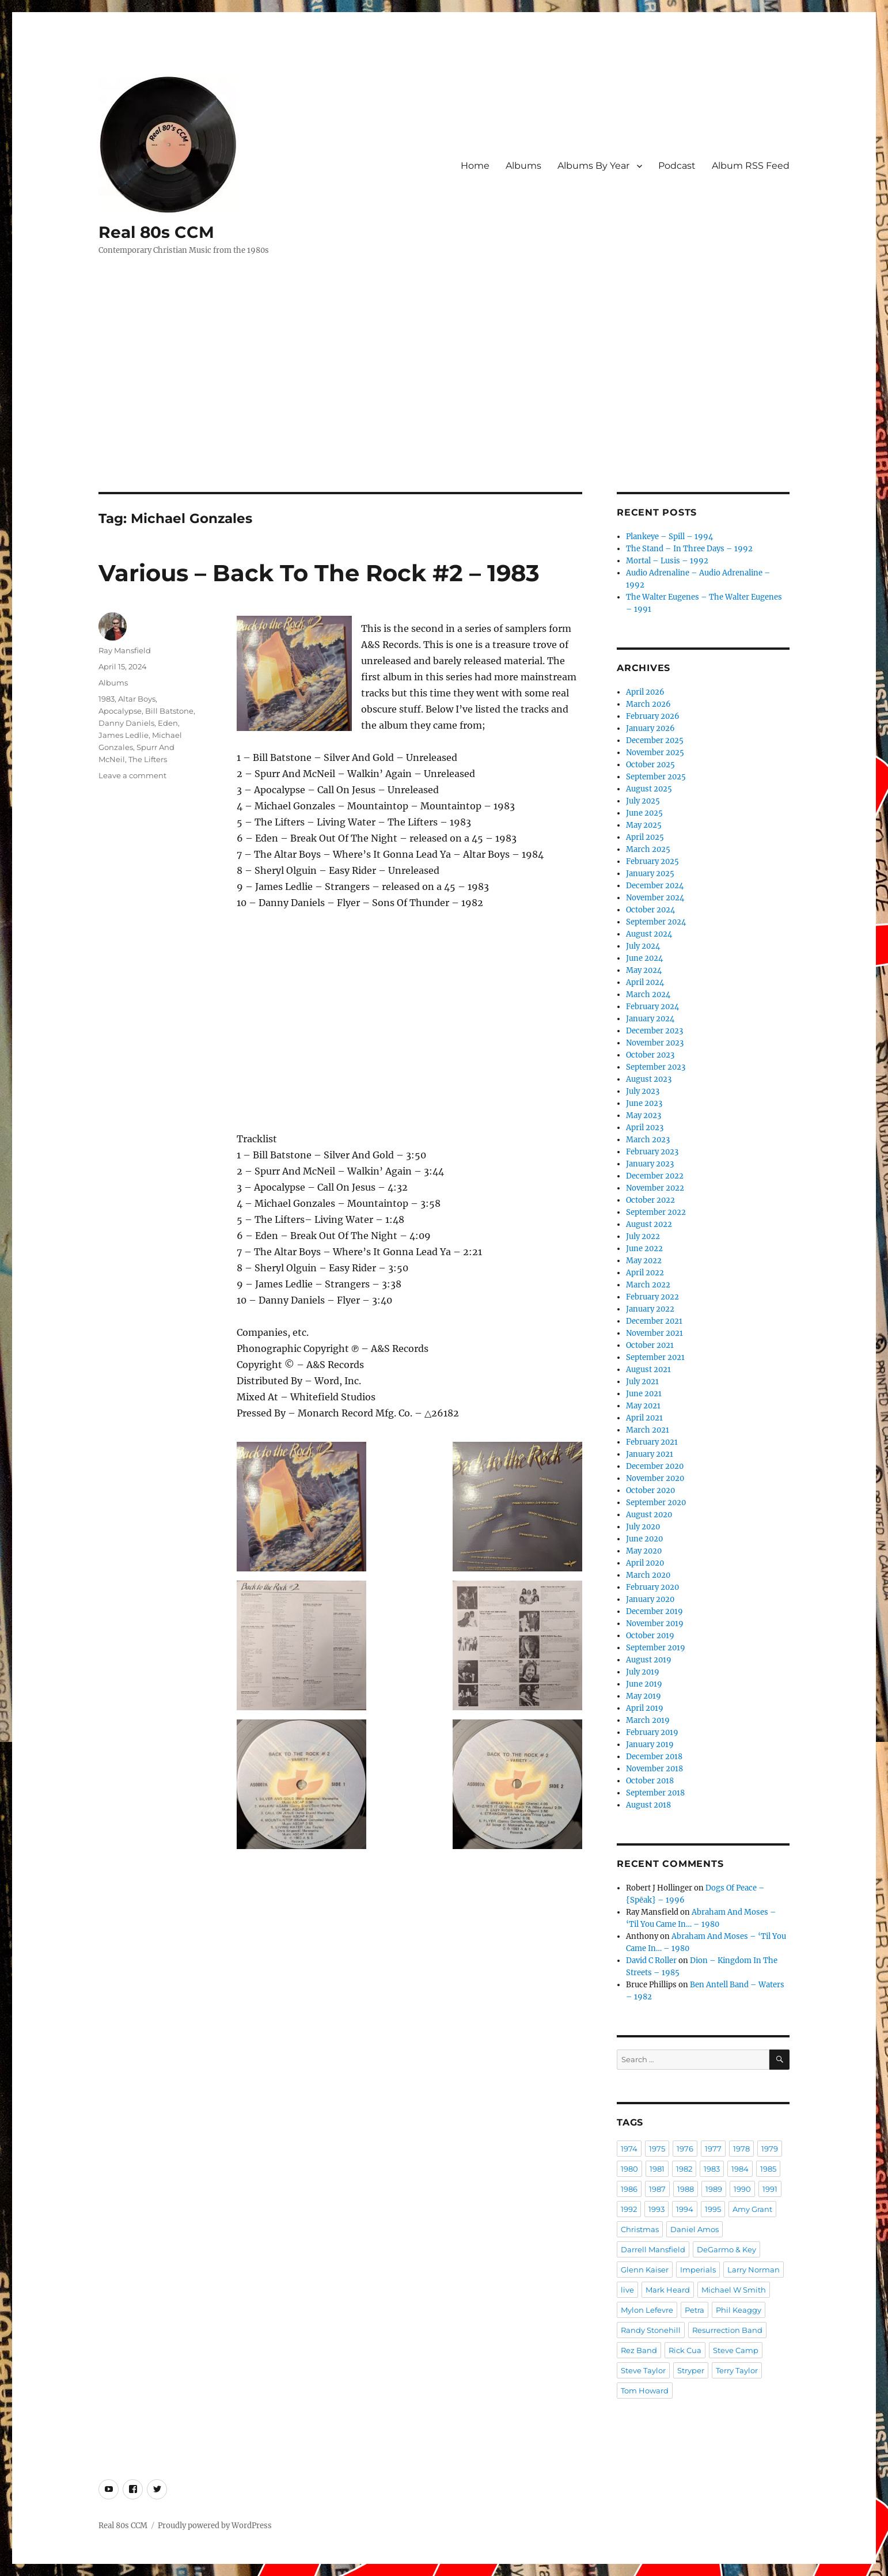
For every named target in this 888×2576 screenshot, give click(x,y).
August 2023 (648, 1079)
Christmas (640, 2229)
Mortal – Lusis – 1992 (667, 561)
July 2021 (642, 1382)
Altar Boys (136, 698)
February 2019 (652, 1732)
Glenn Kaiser (645, 2269)
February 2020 (652, 1587)
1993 (656, 2209)
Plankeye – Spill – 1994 (669, 536)
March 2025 (648, 849)
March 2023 (648, 1140)
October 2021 (650, 1345)
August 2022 (649, 1224)
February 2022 (652, 1297)
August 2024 (649, 934)
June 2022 (644, 1248)
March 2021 (647, 1430)
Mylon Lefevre (647, 2309)
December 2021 (654, 1321)
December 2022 (655, 1176)
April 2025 (645, 837)
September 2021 (655, 1357)
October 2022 (650, 1200)
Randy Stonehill (651, 2330)
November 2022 (655, 1188)
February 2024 (652, 1007)
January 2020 (650, 1599)
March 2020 (648, 1575)
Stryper (690, 2370)
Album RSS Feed (751, 165)
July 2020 (643, 1527)
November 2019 (655, 1623)
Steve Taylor (643, 2370)
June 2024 (644, 958)
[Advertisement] (444, 406)
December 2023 (654, 1031)
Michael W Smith (733, 2289)
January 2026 (650, 728)
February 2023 (652, 1152)
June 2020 (644, 1539)
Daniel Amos (694, 2229)
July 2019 (642, 1672)
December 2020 (655, 1466)
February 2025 (652, 861)
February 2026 (653, 716)
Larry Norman (753, 2269)
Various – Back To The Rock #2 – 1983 (319, 573)
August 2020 (649, 1515)
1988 (685, 2189)
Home (475, 165)
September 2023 (655, 1067)
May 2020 (644, 1551)
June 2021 (644, 1394)
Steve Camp (735, 2350)
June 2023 (644, 1103)
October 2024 (650, 910)
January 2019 (650, 1744)
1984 (740, 2168)
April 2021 (644, 1418)
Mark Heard (668, 2289)
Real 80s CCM (156, 232)
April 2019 (644, 1708)
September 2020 (656, 1502)
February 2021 (652, 1442)
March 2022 (648, 1285)
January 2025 (650, 873)
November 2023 (655, 1043)
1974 (629, 2148)
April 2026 (645, 692)
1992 (629, 2209)
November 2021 (654, 1333)
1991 (769, 2189)
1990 (742, 2189)
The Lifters (147, 759)
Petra (694, 2309)
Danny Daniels (126, 723)
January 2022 (650, 1309)
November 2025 (655, 752)
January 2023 (650, 1164)
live (627, 2289)
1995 (713, 2209)
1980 (629, 2168)
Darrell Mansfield (653, 2249)
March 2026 (648, 704)
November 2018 (654, 1769)
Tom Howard (645, 2390)
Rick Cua (685, 2350)
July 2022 (643, 1236)
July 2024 (643, 946)
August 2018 (648, 1805)
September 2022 (656, 1212)
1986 (629, 2189)
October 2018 (650, 1781)
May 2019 (643, 1696)
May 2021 (643, 1406)
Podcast (677, 165)
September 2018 (655, 1793)
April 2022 (645, 1273)
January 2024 (650, 1019)
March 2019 (648, 1720)
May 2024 (644, 970)
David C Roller (651, 1960)
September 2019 (655, 1648)
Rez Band (639, 2350)
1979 (769, 2148)
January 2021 (649, 1454)
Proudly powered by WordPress (215, 2525)
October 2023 (650, 1055)
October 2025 (650, 765)
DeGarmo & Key (726, 2249)
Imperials (698, 2269)
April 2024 (645, 982)
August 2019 (648, 1660)
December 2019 (654, 1611)
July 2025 (643, 801)
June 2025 (644, 813)
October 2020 (650, 1490)
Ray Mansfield (124, 650)
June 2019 (644, 1684)
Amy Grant (752, 2209)
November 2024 (655, 898)
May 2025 (644, 825)
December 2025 (655, 740)
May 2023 (643, 1115)
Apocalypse (120, 710)
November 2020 (655, 1478)
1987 (657, 2189)
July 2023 (642, 1091)
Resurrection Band (727, 2330)
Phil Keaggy (738, 2309)
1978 (741, 2148)
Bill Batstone (169, 710)
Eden (168, 723)
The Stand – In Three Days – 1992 (689, 549)
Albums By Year (593, 165)
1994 (684, 2209)
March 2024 (648, 994)
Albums (523, 165)
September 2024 (656, 922)
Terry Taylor (737, 2370)
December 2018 (654, 1756)
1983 (106, 698)
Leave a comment (132, 775)
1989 (713, 2189)
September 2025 (656, 777)
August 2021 (648, 1369)
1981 (657, 2168)
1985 (768, 2168)
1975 (657, 2148)
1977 (713, 2148)
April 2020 (645, 1563)
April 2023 (644, 1127)
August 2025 (649, 789)
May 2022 (644, 1261)
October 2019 (650, 1636)
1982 (684, 2168)
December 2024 (655, 886)
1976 (685, 2148)
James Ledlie (123, 735)
